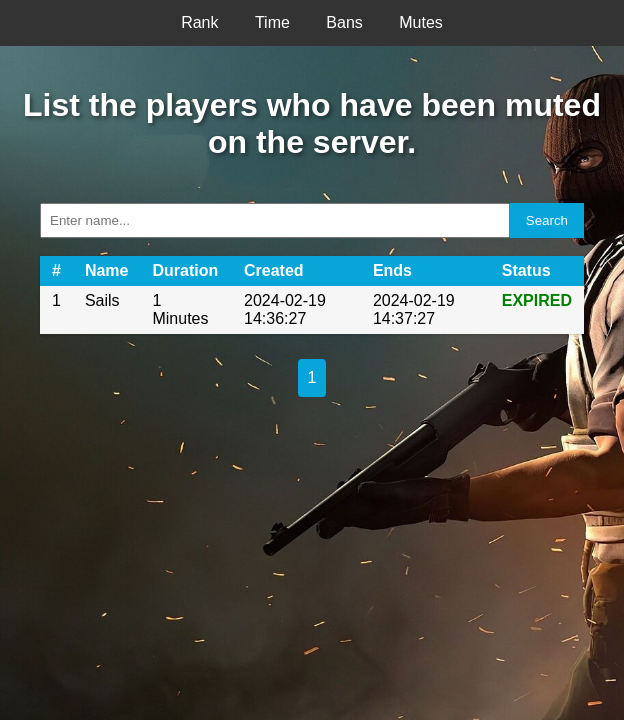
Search (547, 220)
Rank (199, 22)
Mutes (421, 22)
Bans (344, 22)
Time (272, 22)
